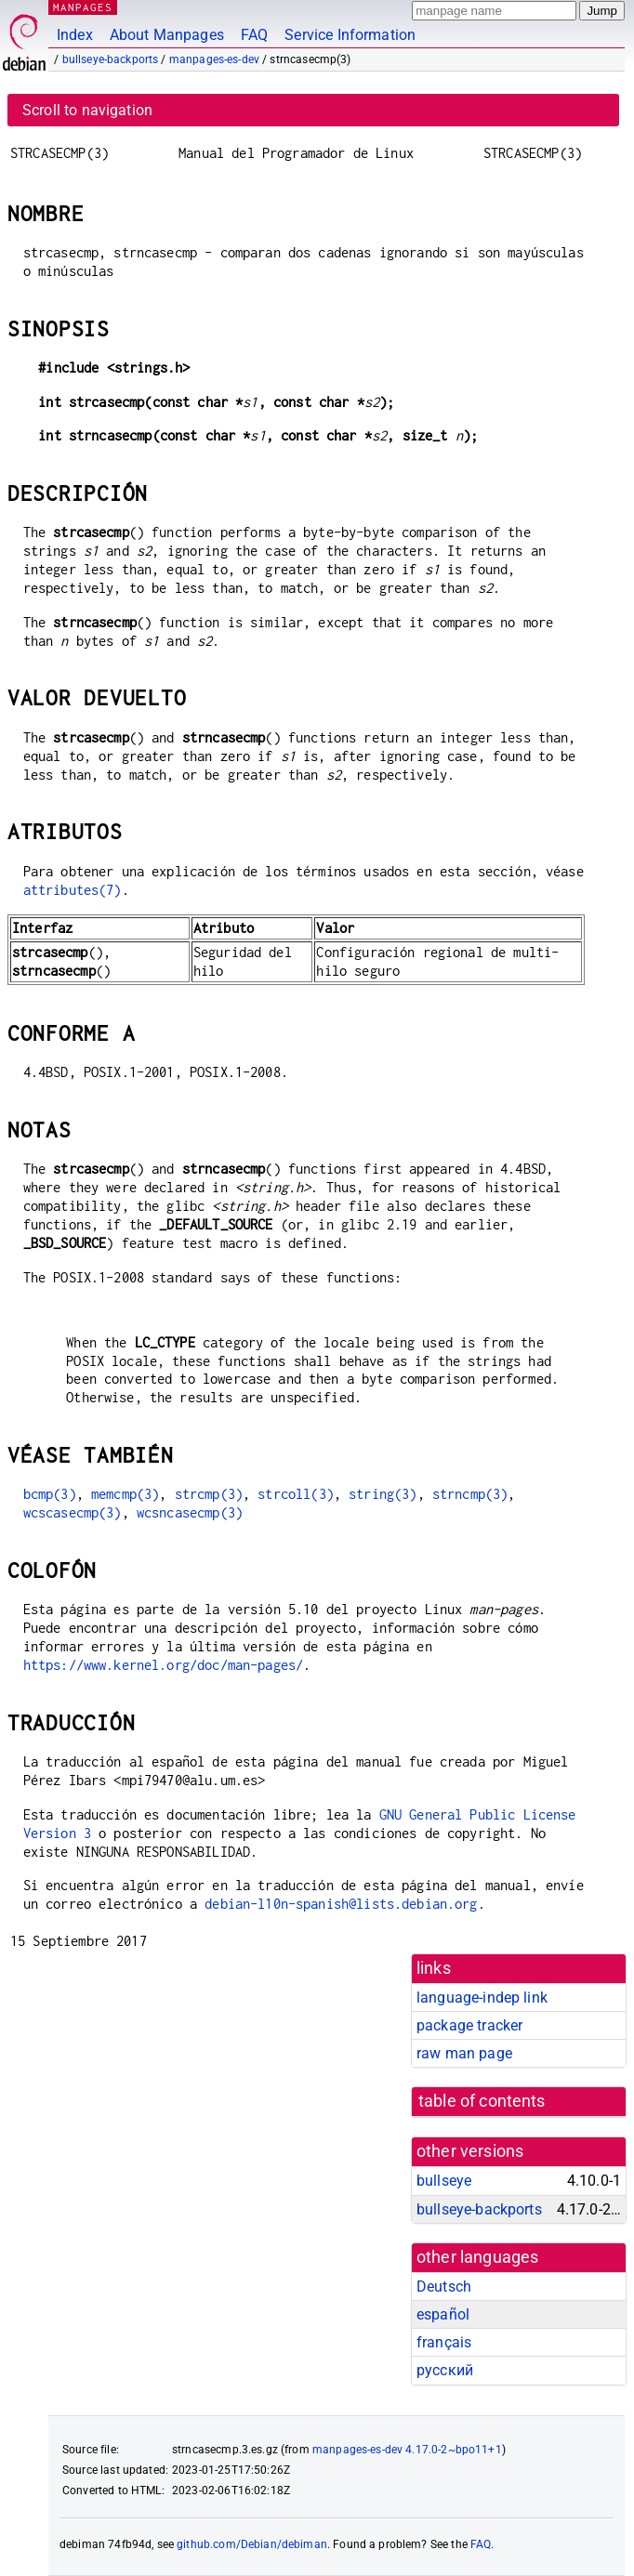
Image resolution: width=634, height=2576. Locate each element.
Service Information (350, 35)
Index (75, 35)
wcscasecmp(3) (72, 1512)
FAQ (254, 35)
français (443, 2342)
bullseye (443, 2180)
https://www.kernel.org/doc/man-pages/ (163, 1665)
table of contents (482, 2101)
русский (444, 2370)
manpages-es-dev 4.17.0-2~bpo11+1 (407, 2449)
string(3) (382, 1494)
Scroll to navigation (87, 110)
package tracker (469, 2025)
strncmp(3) (470, 1494)
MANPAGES (82, 7)
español (442, 2314)
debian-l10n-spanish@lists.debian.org (341, 1904)
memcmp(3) (125, 1494)
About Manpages (167, 35)
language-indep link (482, 1997)
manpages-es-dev (214, 59)
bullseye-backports (110, 59)
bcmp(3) (49, 1494)
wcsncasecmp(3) (190, 1512)
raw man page (464, 2053)
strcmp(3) (209, 1494)
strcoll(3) (296, 1494)
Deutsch (443, 2286)
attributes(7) (72, 890)
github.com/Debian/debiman (252, 2544)
